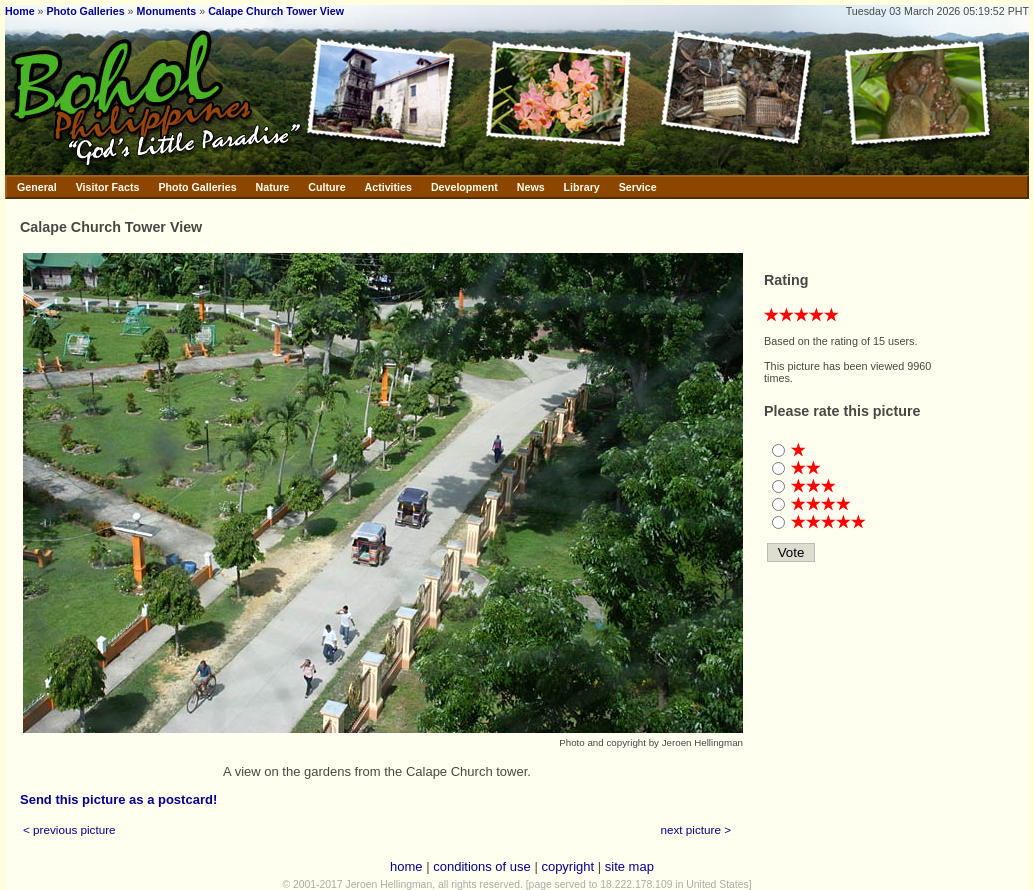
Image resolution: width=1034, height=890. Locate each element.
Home (20, 11)
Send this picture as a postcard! (118, 799)
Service (638, 187)
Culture (326, 187)
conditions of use (482, 866)
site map (629, 866)
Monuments (167, 11)
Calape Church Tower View (276, 11)
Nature (273, 187)
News (531, 187)
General (37, 187)
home (406, 866)
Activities (388, 187)
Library (582, 187)
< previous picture (69, 829)
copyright (567, 866)
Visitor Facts (108, 187)
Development (464, 187)
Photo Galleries (85, 11)
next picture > (696, 829)
